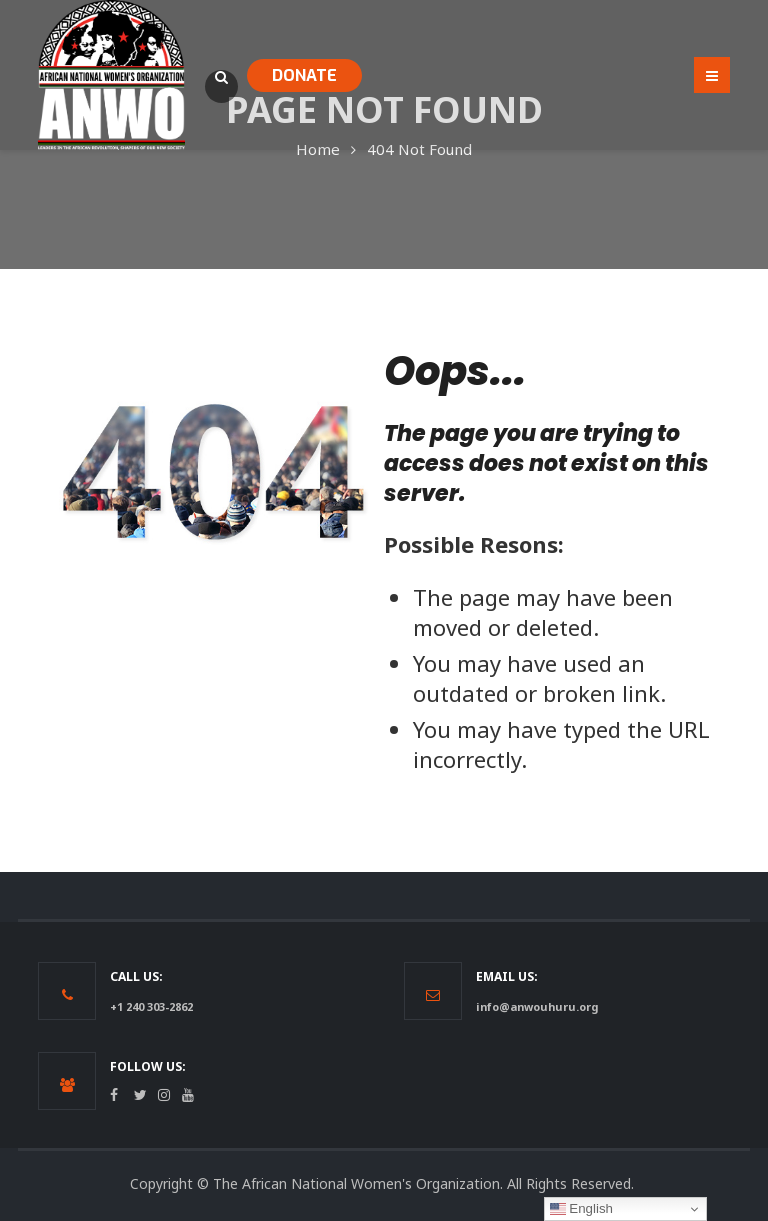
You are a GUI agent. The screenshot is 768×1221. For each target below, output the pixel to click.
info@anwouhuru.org (537, 1006)
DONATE (304, 75)
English (581, 1209)
